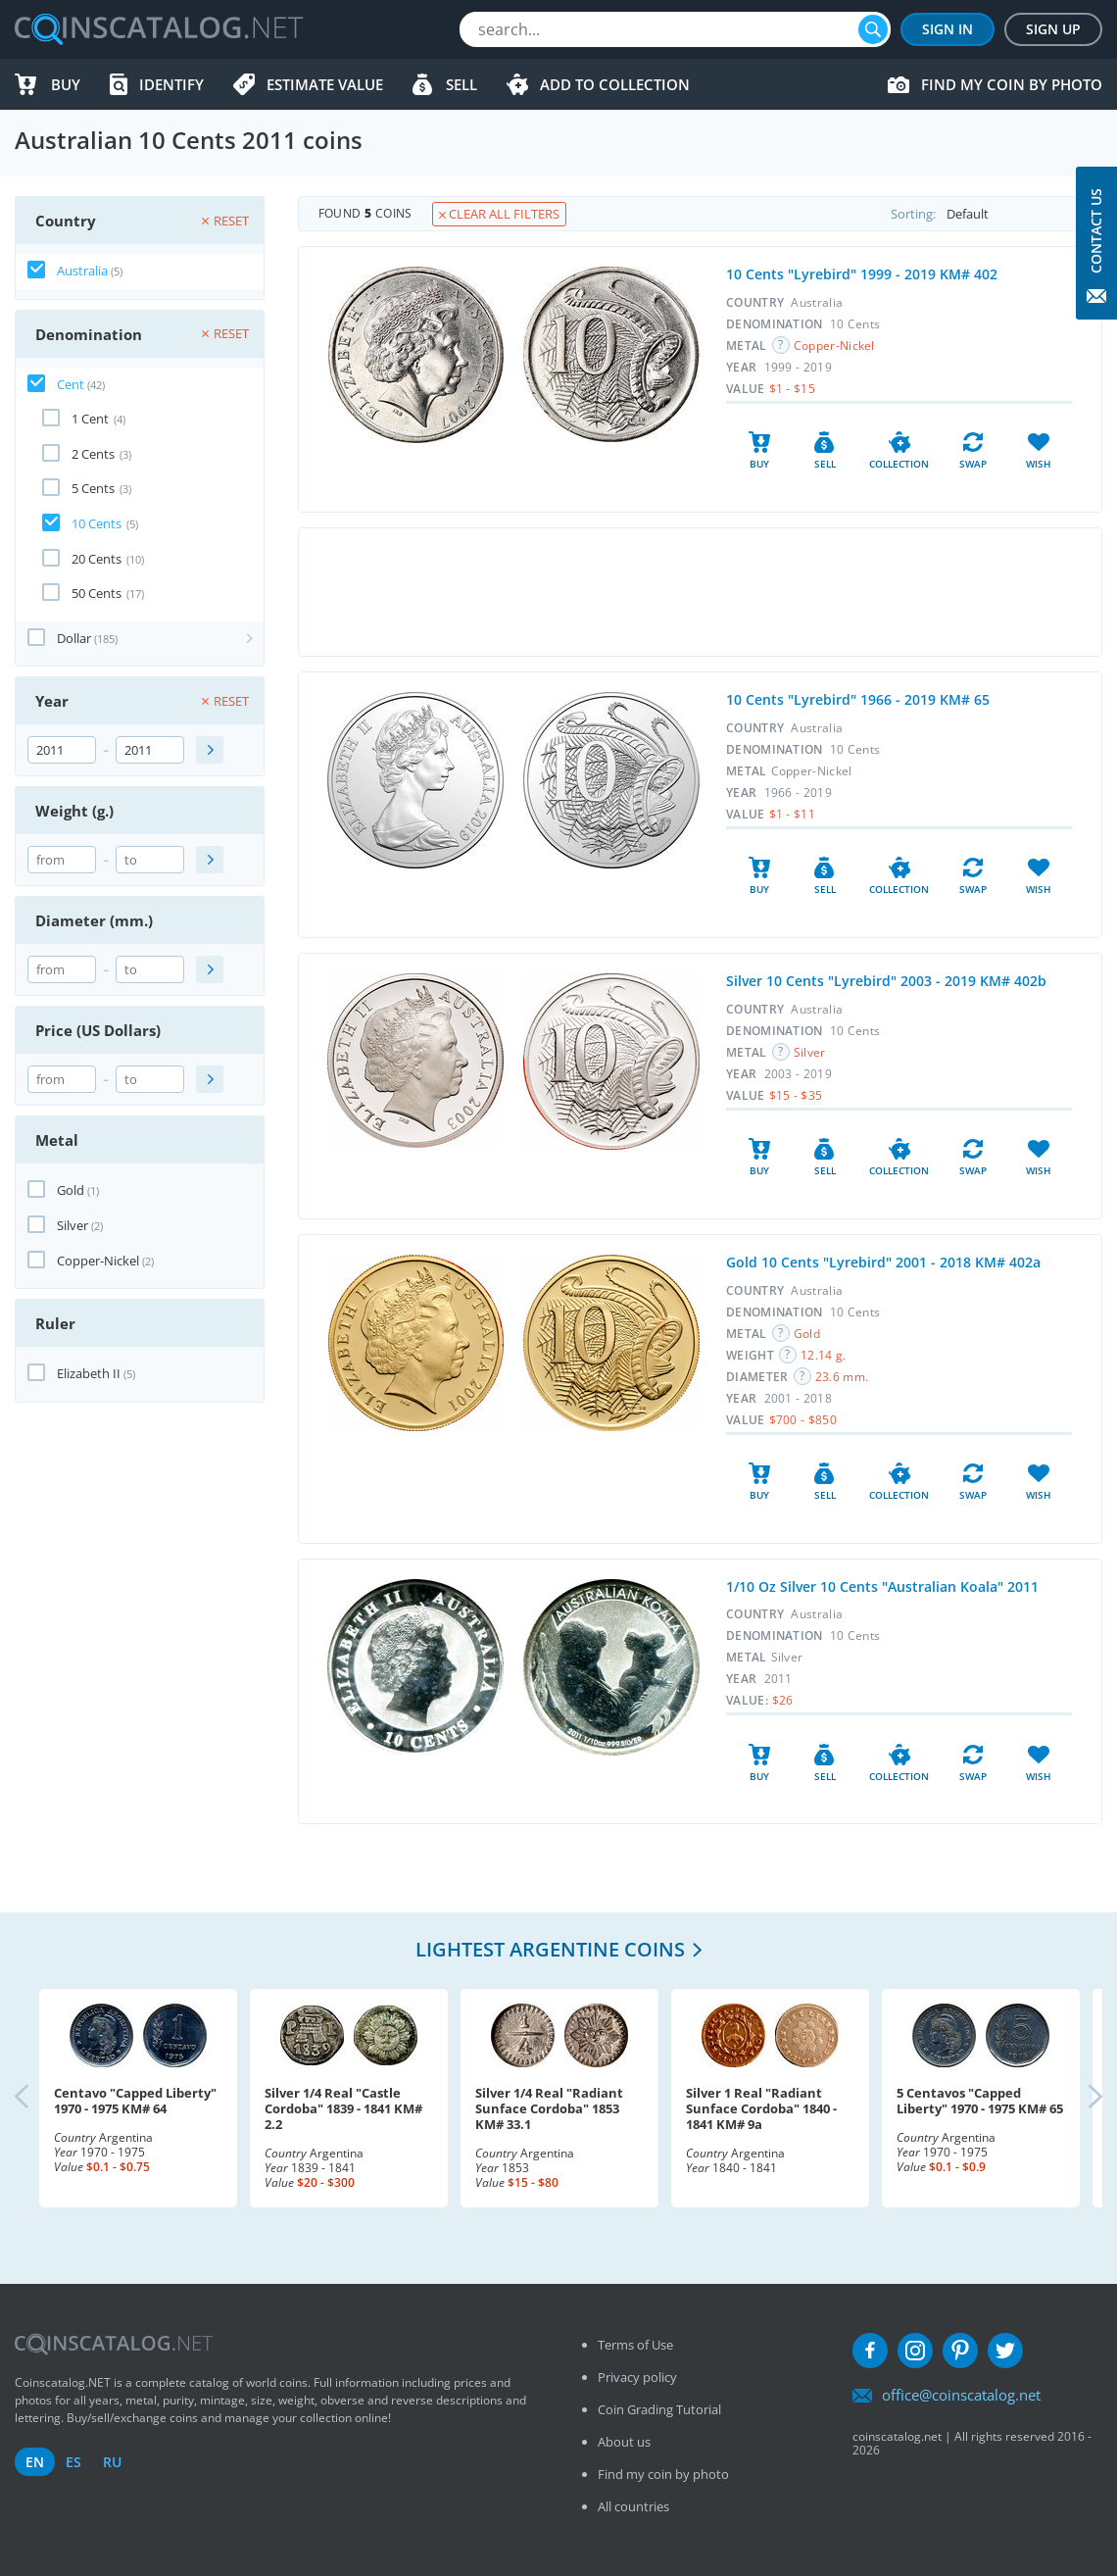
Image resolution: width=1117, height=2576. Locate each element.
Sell (461, 84)
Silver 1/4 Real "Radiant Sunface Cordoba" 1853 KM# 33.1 (549, 2108)
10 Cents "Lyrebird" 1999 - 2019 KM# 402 (861, 274)
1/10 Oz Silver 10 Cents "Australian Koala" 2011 (882, 1586)
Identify (171, 84)
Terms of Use (635, 2344)
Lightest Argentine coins (550, 1949)
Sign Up (1053, 29)
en (34, 2461)
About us (624, 2442)
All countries (633, 2506)
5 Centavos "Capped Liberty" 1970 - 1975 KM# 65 (980, 2100)
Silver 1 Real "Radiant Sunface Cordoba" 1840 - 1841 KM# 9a (761, 2108)
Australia (82, 270)
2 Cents (93, 454)
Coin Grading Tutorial (659, 2409)
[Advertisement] (699, 592)
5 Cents (93, 488)
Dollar (74, 638)
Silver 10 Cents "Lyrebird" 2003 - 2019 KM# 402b (886, 980)
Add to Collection (615, 84)
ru (112, 2461)
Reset (225, 220)
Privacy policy (637, 2377)
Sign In (947, 29)
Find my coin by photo (1011, 84)
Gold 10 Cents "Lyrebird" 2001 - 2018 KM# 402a (883, 1262)
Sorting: (996, 214)
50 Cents (96, 593)
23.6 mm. (841, 1376)
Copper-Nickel (98, 1260)
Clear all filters (499, 214)
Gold (70, 1190)
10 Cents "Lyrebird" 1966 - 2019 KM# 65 (858, 699)
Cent (70, 384)
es (73, 2461)
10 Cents (96, 523)
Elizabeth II (89, 1373)
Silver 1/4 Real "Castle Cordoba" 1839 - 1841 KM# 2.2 (343, 2108)
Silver (72, 1225)
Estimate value (325, 84)
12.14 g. (823, 1355)
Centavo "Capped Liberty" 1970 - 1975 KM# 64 (135, 2100)
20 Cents (96, 559)
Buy (65, 84)
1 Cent (90, 418)
